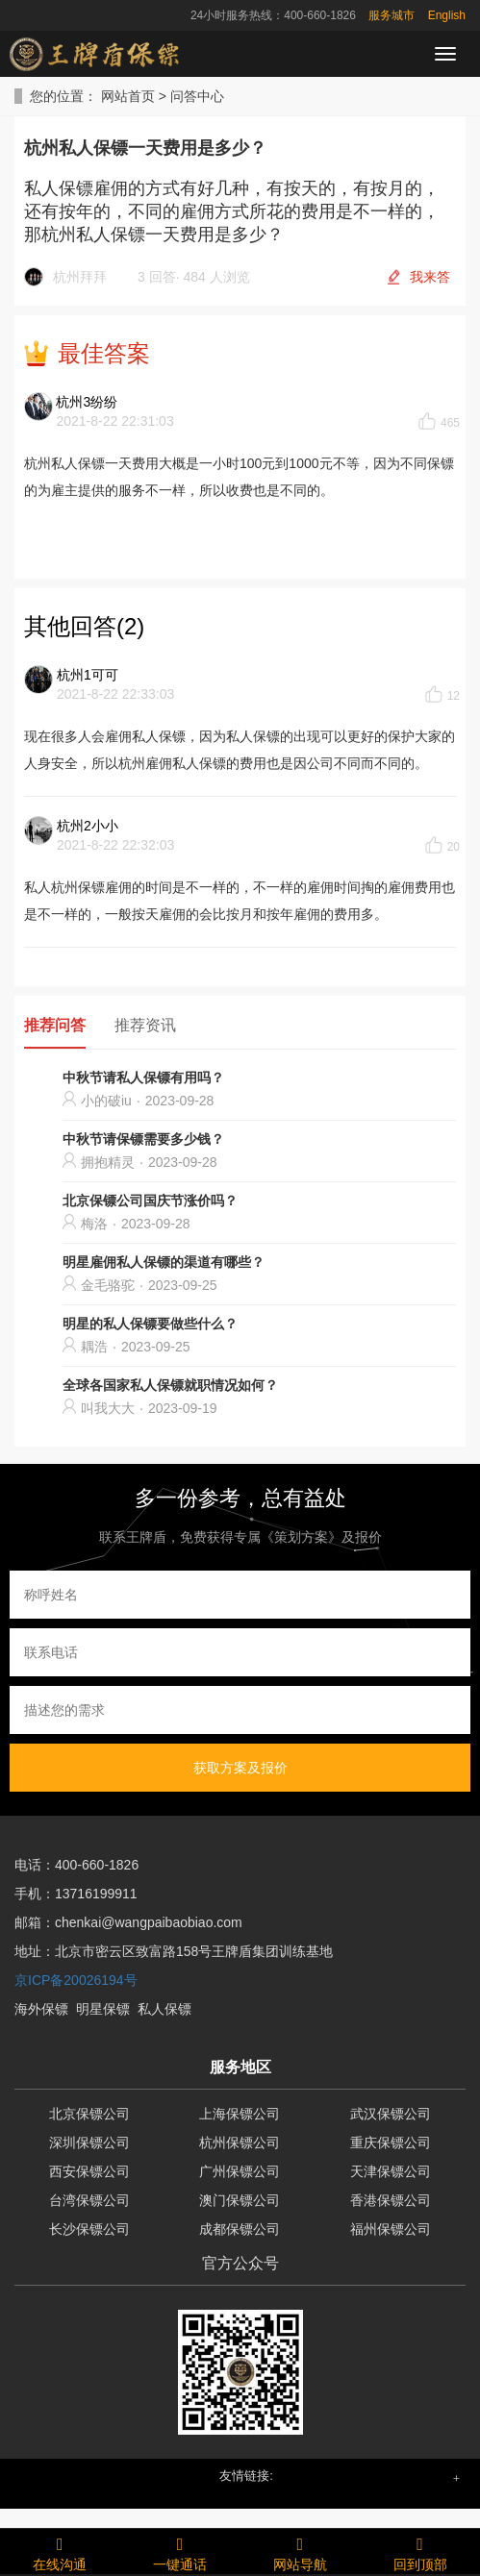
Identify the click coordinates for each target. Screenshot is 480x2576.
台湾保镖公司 (89, 2200)
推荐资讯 (145, 1025)
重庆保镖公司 (390, 2142)
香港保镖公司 (390, 2200)
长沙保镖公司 (89, 2229)
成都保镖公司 (239, 2229)
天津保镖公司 (390, 2171)
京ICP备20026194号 (76, 1980)
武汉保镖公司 (390, 2113)
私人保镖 (164, 2009)
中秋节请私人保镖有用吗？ (143, 1077)
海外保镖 (41, 2009)
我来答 (430, 277)
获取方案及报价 (240, 1767)
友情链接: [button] (246, 2475)
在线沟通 (60, 2551)
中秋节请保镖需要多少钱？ (143, 1139)
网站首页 (128, 96)
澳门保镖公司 (239, 2200)
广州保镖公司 (239, 2171)
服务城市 (391, 15)
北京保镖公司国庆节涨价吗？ (150, 1200)
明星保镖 (103, 2009)
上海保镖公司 (239, 2113)
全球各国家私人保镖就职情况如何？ (170, 1385)
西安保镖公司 (89, 2171)
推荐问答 (55, 1025)
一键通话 (180, 2551)
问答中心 (197, 96)
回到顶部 (420, 2551)
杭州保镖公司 (239, 2142)
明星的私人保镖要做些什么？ (150, 1323)
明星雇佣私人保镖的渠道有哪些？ (164, 1262)
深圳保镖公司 (89, 2142)
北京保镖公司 (89, 2113)
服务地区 (240, 2067)
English (447, 15)
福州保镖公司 (390, 2229)
